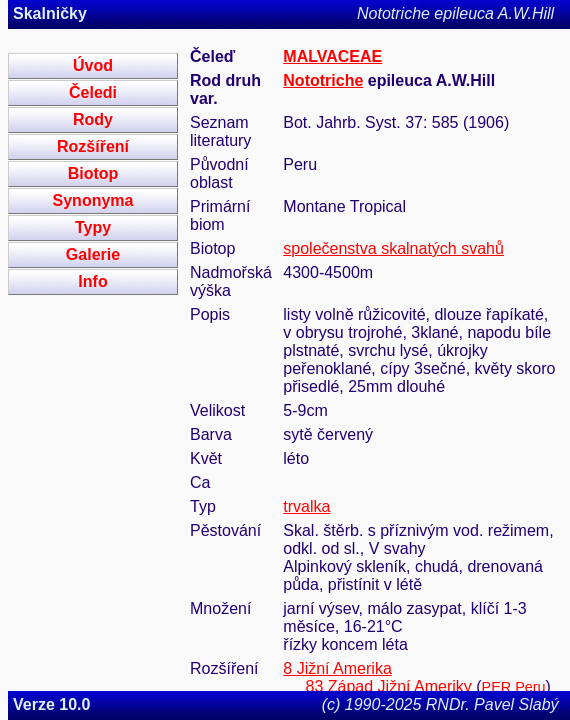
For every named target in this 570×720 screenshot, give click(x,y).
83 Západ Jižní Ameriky (389, 686)
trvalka (306, 506)
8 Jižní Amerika (337, 668)
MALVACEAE (332, 56)
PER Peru (514, 687)
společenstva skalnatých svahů (393, 248)
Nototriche (323, 80)
